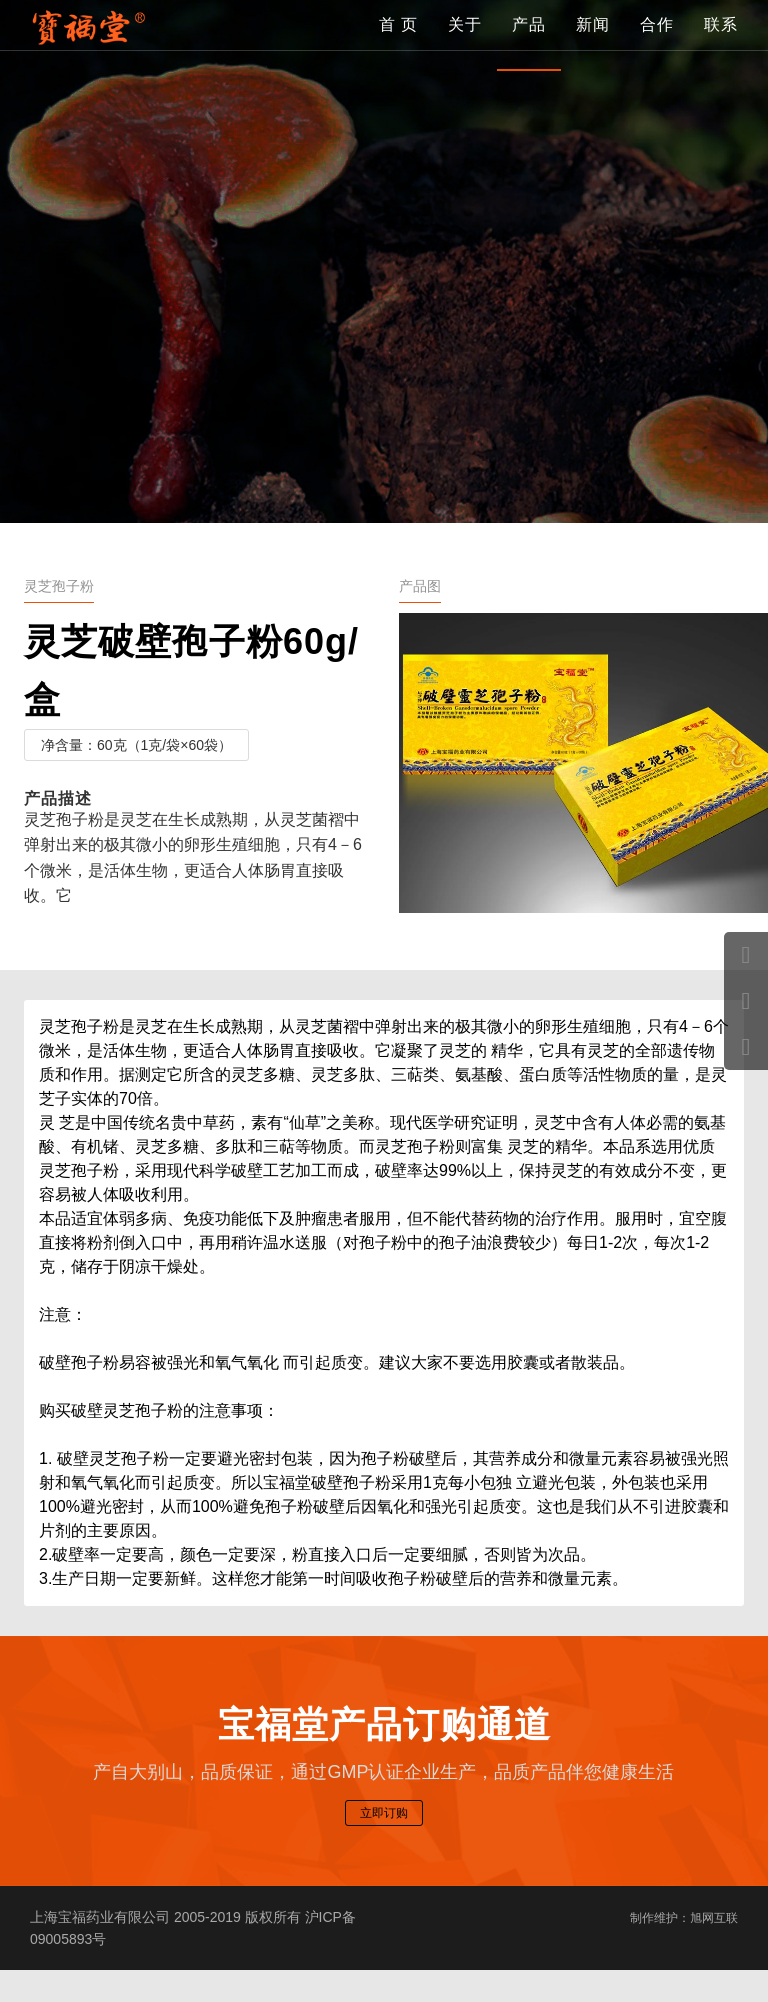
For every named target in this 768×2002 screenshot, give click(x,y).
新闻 (593, 44)
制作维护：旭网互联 (675, 1949)
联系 (721, 44)
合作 (657, 44)
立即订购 (384, 1839)
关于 (465, 44)
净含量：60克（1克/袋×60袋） (136, 745)
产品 (529, 44)
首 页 (398, 44)
